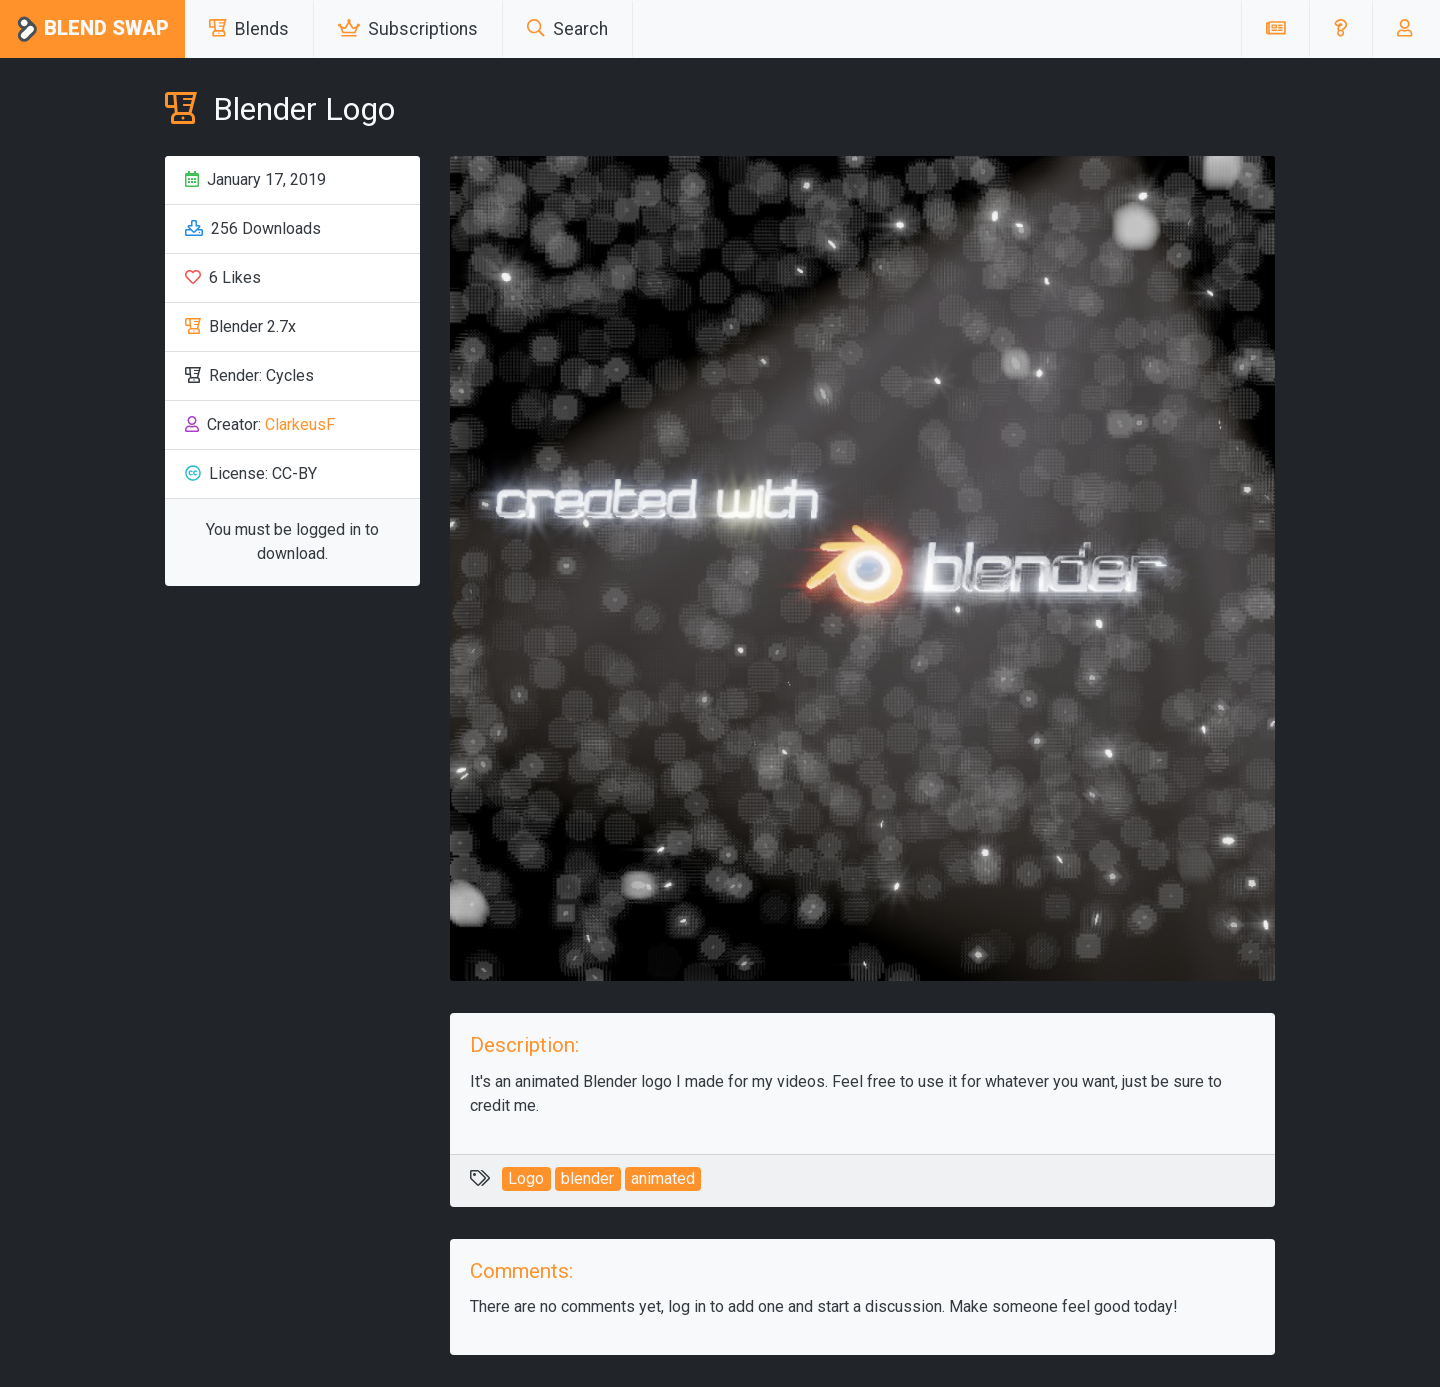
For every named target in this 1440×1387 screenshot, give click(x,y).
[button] (1340, 29)
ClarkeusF (300, 424)
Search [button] (567, 29)
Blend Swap (92, 29)
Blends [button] (249, 29)
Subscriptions (408, 29)
